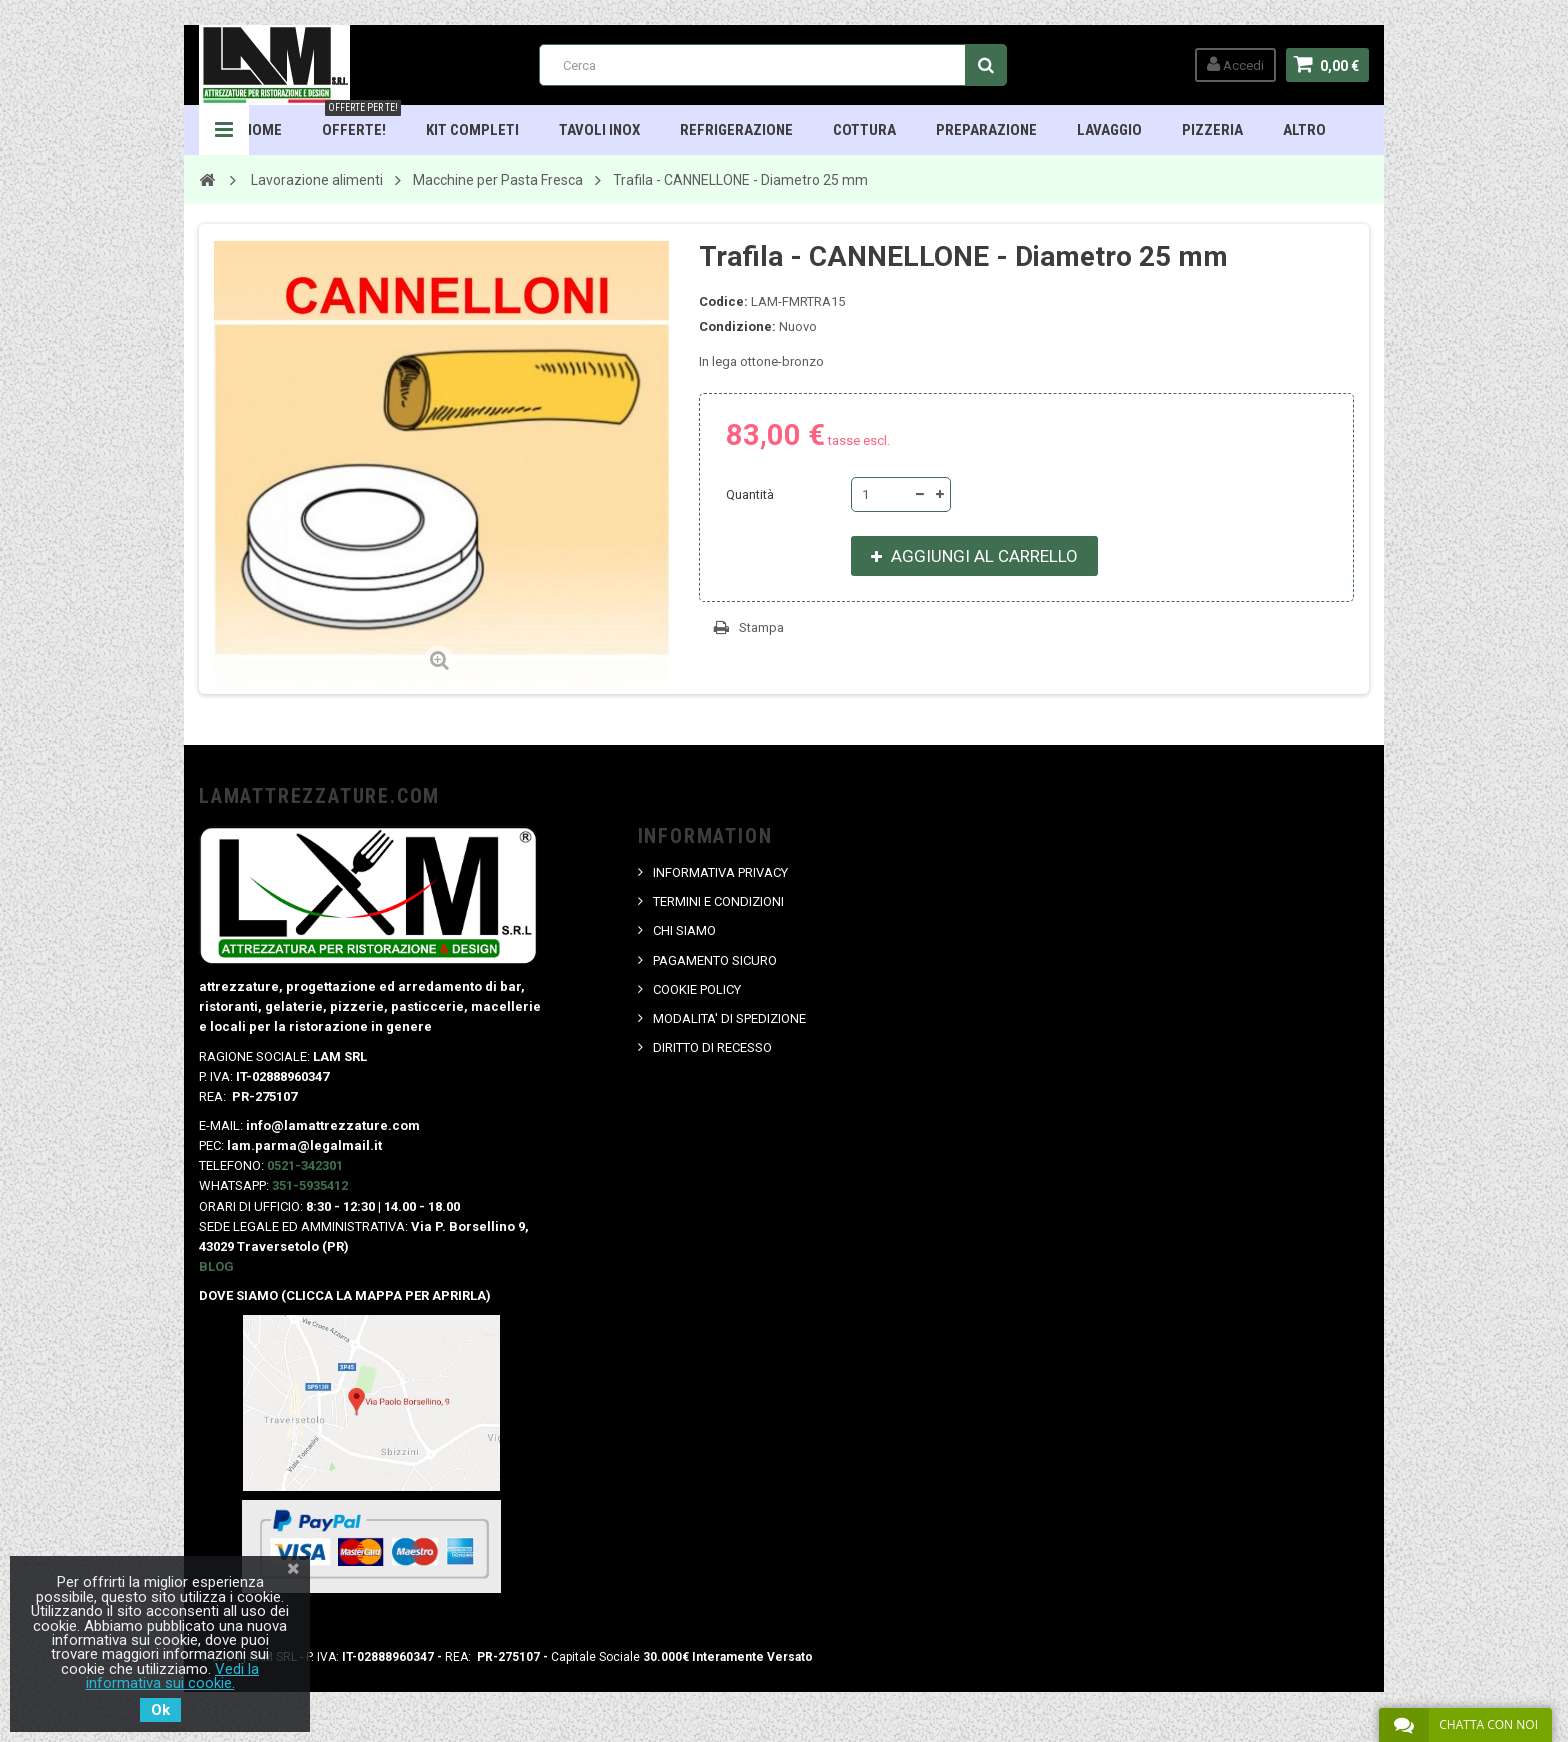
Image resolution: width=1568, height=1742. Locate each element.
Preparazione (986, 130)
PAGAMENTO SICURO (715, 960)
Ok (160, 1710)
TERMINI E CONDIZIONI (718, 901)
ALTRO (1304, 130)
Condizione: (737, 326)
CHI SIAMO (684, 930)
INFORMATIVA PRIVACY (720, 872)
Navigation (224, 130)
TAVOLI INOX (599, 130)
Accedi (1235, 64)
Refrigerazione (736, 130)
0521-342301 (305, 1165)
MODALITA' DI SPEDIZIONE (729, 1018)
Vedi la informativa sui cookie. (173, 1676)
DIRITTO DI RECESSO (712, 1047)
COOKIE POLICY (697, 989)
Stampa (761, 627)
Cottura (864, 130)
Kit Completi (472, 130)
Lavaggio (1109, 130)
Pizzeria (1212, 130)
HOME (262, 130)
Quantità (750, 494)
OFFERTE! (361, 122)
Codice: (723, 301)
